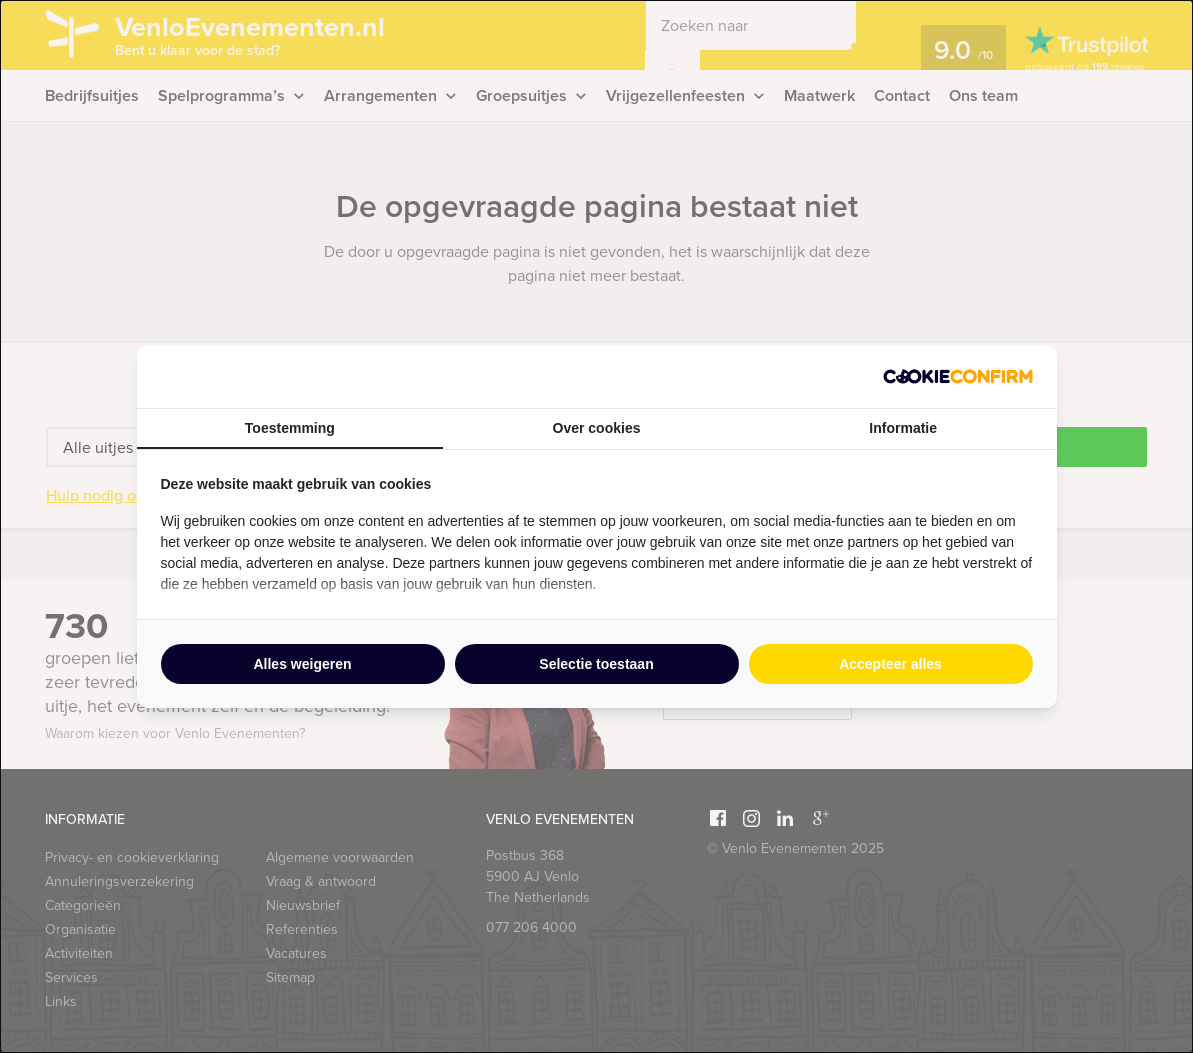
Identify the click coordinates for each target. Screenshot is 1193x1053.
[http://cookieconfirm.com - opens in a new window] (958, 376)
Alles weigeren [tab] (302, 664)
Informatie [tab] (903, 428)
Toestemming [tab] (290, 428)
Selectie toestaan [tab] (596, 664)
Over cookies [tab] (597, 428)
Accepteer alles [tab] (890, 664)
